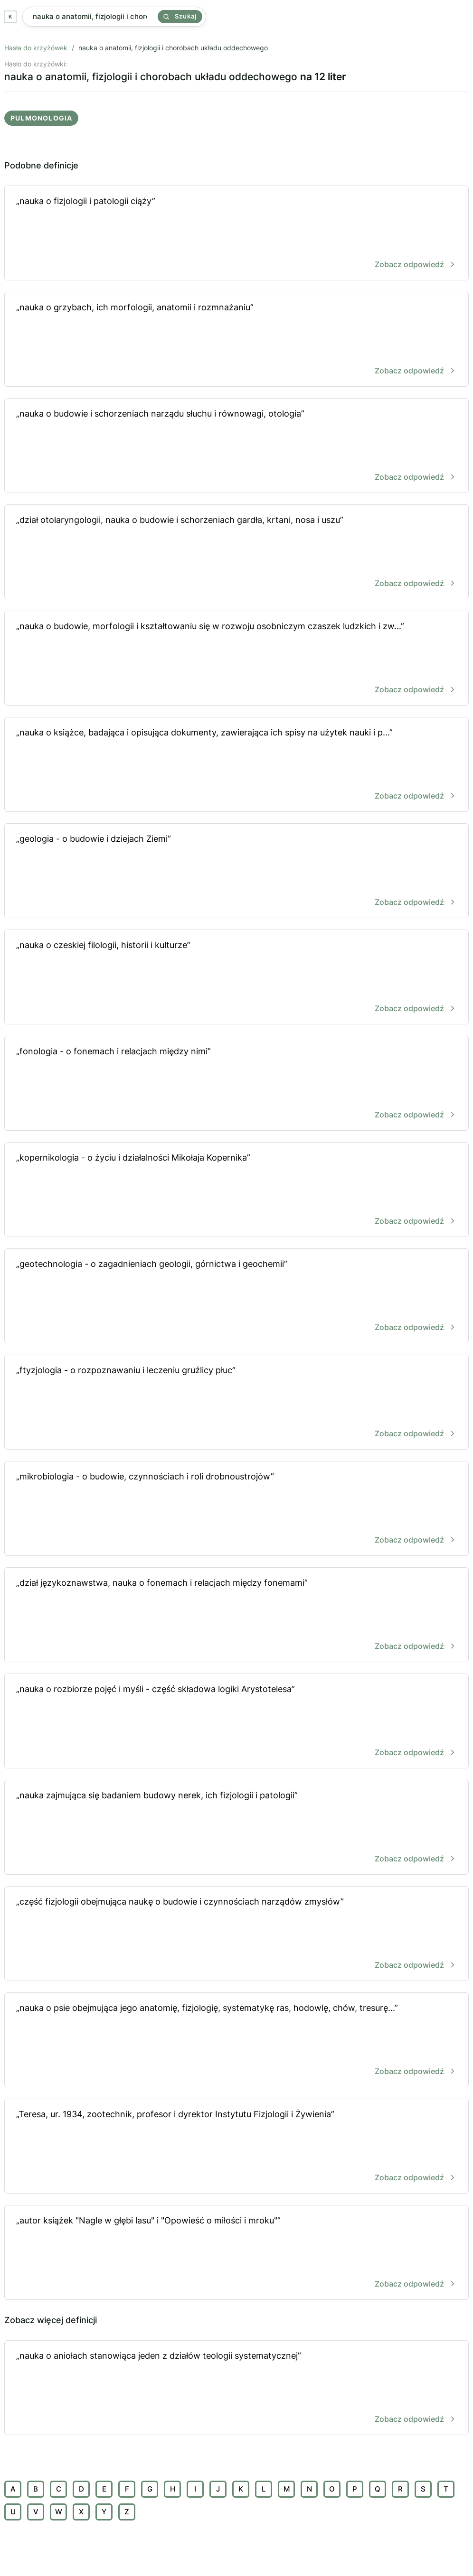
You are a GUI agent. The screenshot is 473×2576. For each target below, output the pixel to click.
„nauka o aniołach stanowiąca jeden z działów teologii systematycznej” (236, 2388)
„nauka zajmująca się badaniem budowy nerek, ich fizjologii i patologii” (236, 1828)
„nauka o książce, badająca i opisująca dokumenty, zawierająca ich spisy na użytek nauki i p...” (236, 765)
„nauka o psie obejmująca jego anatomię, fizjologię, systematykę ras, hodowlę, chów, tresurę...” (236, 2040)
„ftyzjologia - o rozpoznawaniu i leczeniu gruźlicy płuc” (236, 1403)
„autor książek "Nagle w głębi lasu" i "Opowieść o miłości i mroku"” (236, 2253)
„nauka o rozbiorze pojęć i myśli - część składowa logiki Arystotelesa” (236, 1721)
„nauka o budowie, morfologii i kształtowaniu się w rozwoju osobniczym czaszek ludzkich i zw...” (236, 659)
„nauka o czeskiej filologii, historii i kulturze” (236, 977)
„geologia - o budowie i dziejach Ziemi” (236, 871)
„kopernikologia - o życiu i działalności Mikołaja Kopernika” (236, 1190)
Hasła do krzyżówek (35, 48)
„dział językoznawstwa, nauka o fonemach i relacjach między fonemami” (236, 1615)
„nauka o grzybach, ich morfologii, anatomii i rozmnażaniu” (236, 340)
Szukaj (180, 16)
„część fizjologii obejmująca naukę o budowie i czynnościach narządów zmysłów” (236, 1934)
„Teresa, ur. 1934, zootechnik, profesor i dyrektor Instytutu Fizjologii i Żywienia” (236, 2147)
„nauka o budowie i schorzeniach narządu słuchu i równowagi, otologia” (236, 446)
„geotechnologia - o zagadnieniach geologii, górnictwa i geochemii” (236, 1296)
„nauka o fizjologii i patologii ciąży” (236, 233)
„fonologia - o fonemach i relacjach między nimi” (236, 1084)
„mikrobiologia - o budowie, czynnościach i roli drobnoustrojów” (236, 1509)
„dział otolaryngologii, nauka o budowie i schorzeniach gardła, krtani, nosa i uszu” (236, 552)
